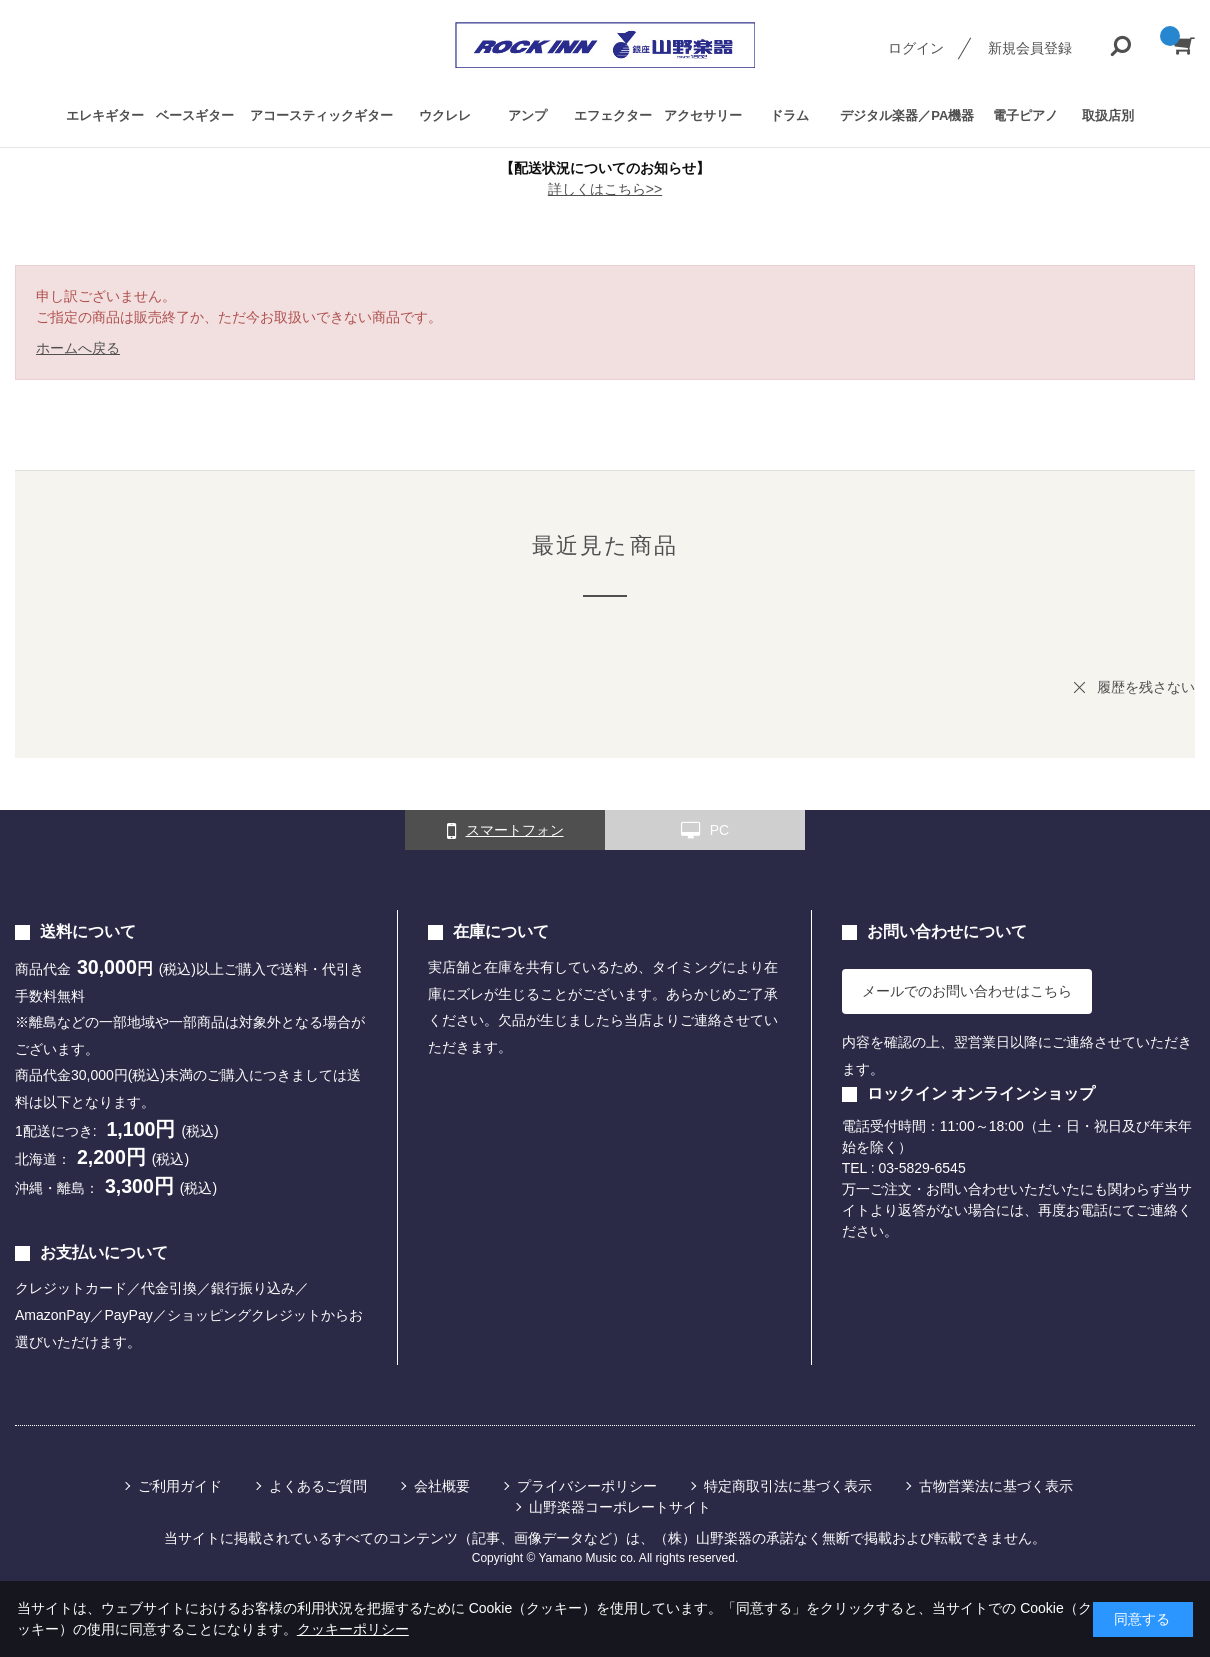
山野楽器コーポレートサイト (620, 1507)
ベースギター (195, 115)
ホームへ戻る (78, 348)
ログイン (916, 48)
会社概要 (442, 1486)
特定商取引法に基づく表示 (788, 1486)
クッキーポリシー (353, 1629)
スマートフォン (505, 831)
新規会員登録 (1030, 48)
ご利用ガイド (180, 1486)
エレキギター (105, 115)
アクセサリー (703, 115)
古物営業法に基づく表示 (996, 1486)
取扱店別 (1108, 115)
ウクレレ (445, 115)
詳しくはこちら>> (605, 189)
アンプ (527, 115)
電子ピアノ (1025, 115)
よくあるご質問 (318, 1486)
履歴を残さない (1146, 687)
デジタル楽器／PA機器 (907, 115)
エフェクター (613, 115)
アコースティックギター (321, 115)
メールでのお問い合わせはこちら (967, 991)
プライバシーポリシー (587, 1486)
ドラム (789, 115)
